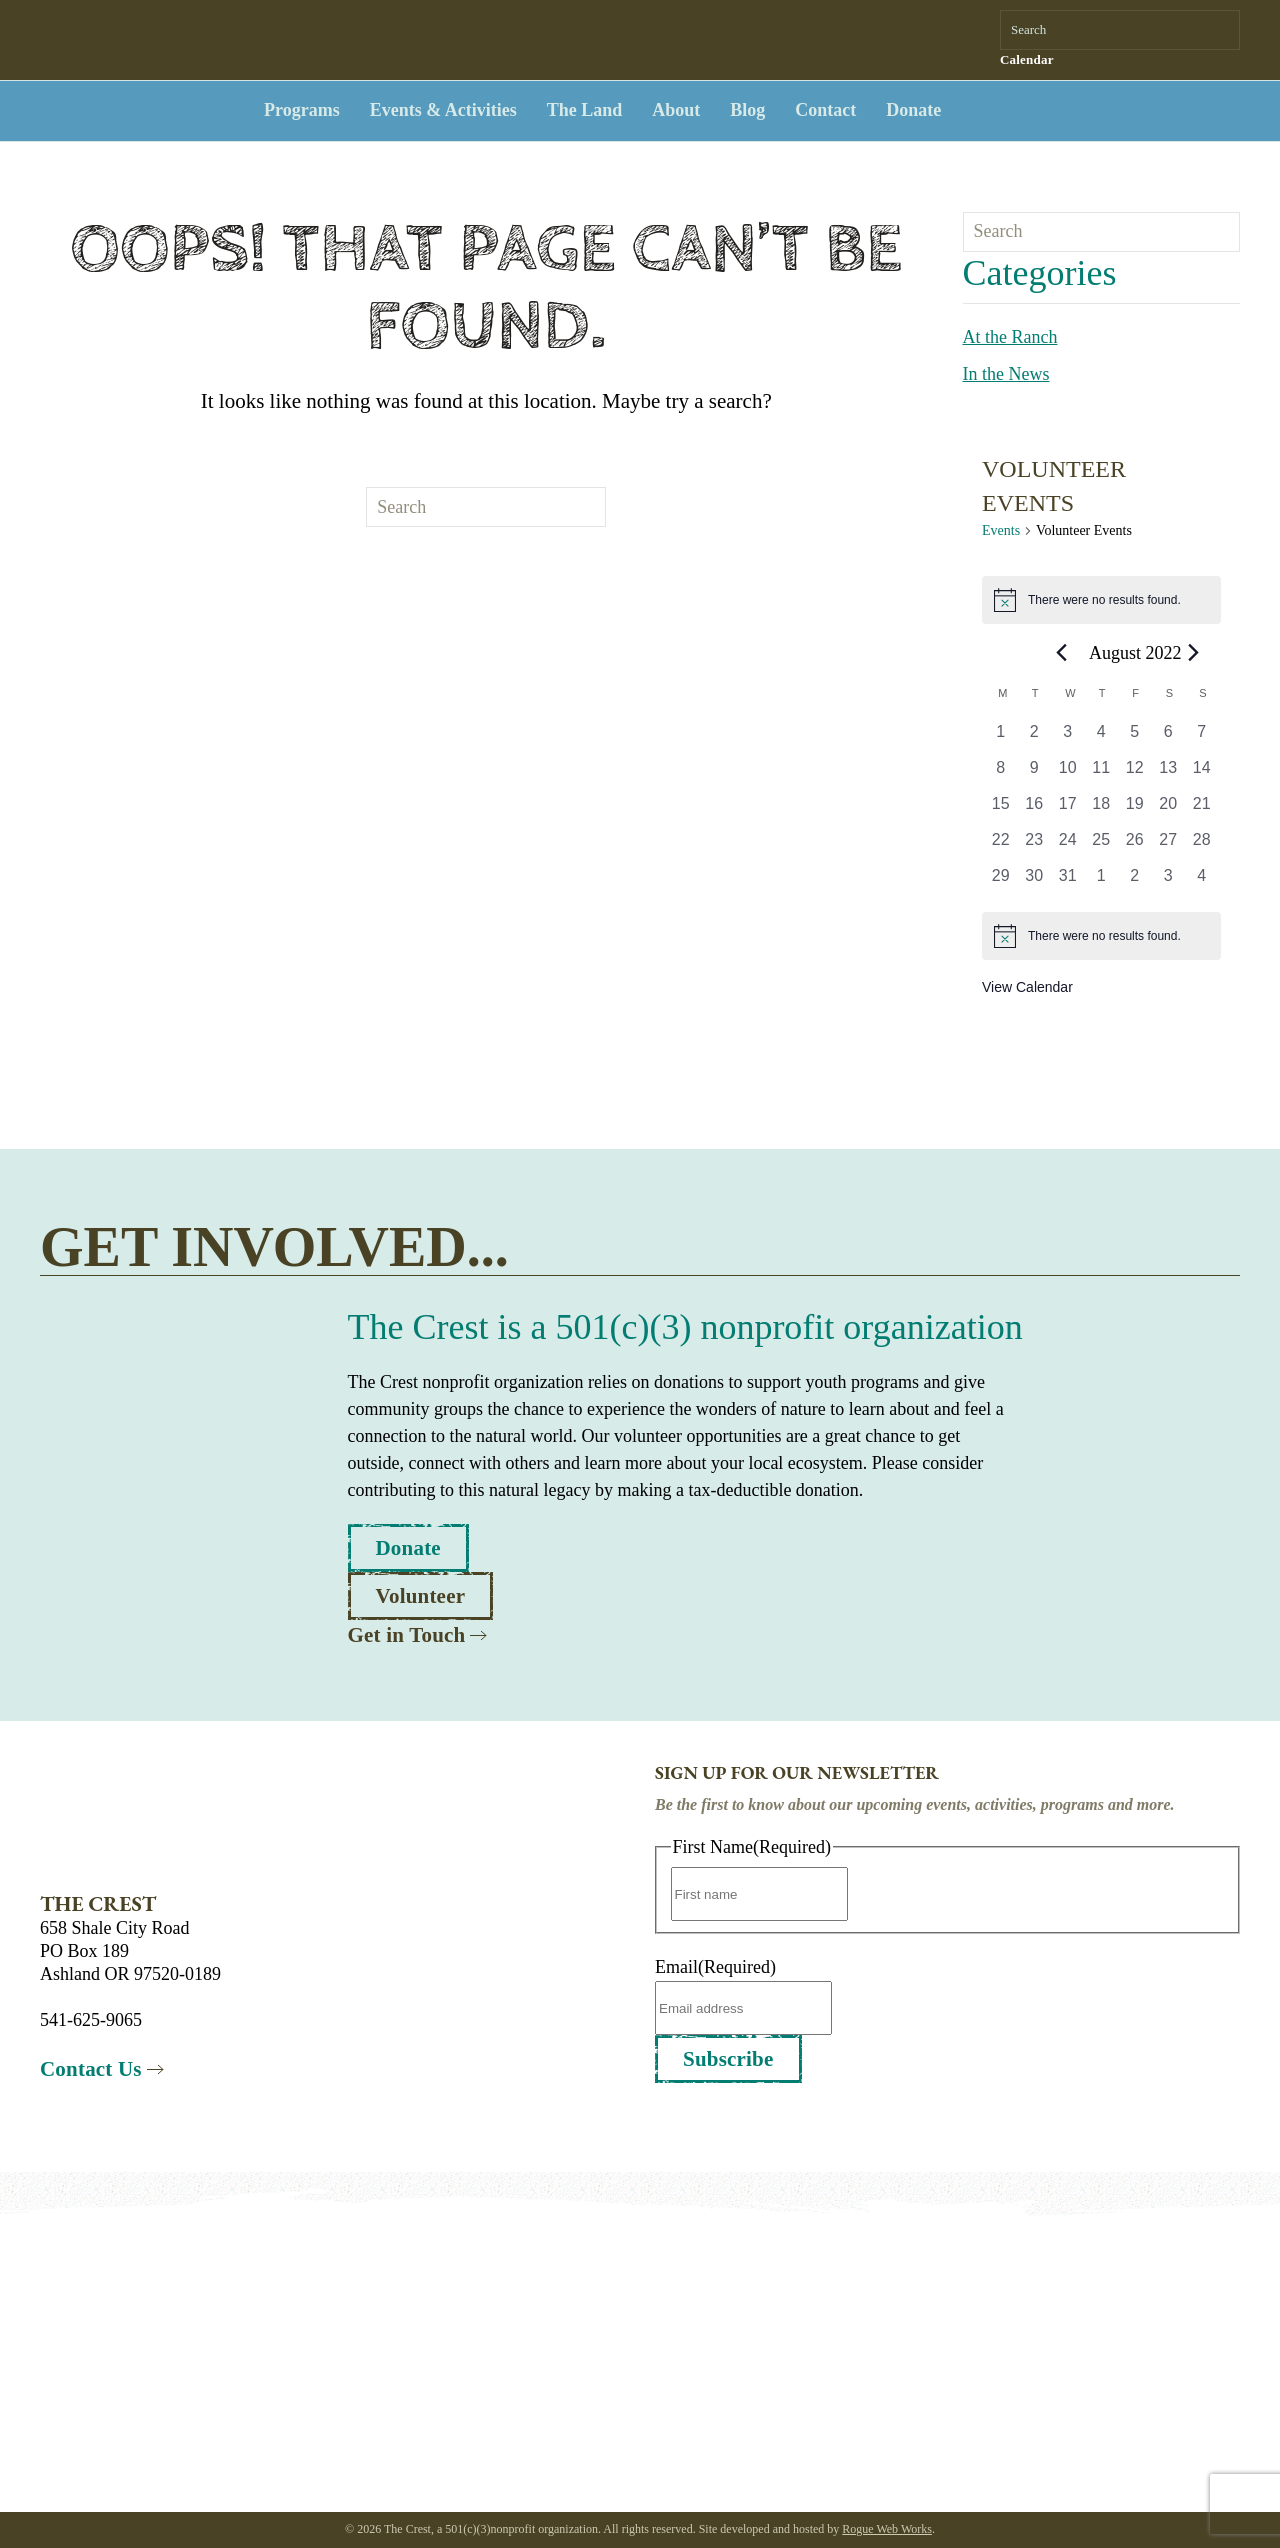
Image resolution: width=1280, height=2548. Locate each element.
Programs (302, 110)
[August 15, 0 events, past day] (1001, 810)
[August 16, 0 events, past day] (1035, 810)
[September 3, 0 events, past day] (1169, 882)
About (676, 110)
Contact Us (91, 2069)
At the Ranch (1010, 337)
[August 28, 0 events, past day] (1202, 846)
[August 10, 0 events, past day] (1068, 774)
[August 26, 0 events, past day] (1135, 846)
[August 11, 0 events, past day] (1102, 774)
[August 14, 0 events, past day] (1202, 774)
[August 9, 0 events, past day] (1035, 774)
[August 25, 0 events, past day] (1102, 846)
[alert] (1101, 600)
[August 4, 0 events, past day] (1102, 738)
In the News (1006, 374)
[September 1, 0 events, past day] (1102, 882)
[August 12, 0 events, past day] (1135, 774)
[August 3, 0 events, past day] (1068, 738)
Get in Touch (407, 1635)
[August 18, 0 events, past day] (1102, 810)
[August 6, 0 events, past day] (1169, 738)
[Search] (1120, 30)
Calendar (1027, 59)
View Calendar (1027, 987)
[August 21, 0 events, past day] (1202, 810)
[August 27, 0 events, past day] (1169, 846)
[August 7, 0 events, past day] (1202, 738)
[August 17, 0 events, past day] (1068, 810)
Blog (747, 110)
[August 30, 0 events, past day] (1035, 882)
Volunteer (421, 1596)
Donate (913, 110)
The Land (585, 110)
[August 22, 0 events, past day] (1001, 846)
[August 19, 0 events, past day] (1135, 810)
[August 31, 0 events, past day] (1068, 882)
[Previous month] (1062, 652)
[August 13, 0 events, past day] (1169, 774)
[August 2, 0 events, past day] (1035, 738)
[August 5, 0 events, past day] (1135, 738)
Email (715, 1967)
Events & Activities (443, 110)
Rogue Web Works (887, 2529)
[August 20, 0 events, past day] (1169, 810)
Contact (825, 110)
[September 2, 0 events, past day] (1135, 882)
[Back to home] (129, 111)
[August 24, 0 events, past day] (1068, 846)
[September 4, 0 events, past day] (1202, 882)
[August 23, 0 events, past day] (1035, 846)
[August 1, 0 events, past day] (1001, 738)
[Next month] (1194, 652)
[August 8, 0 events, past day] (1001, 774)
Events (1001, 530)
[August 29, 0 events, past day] (1001, 882)
